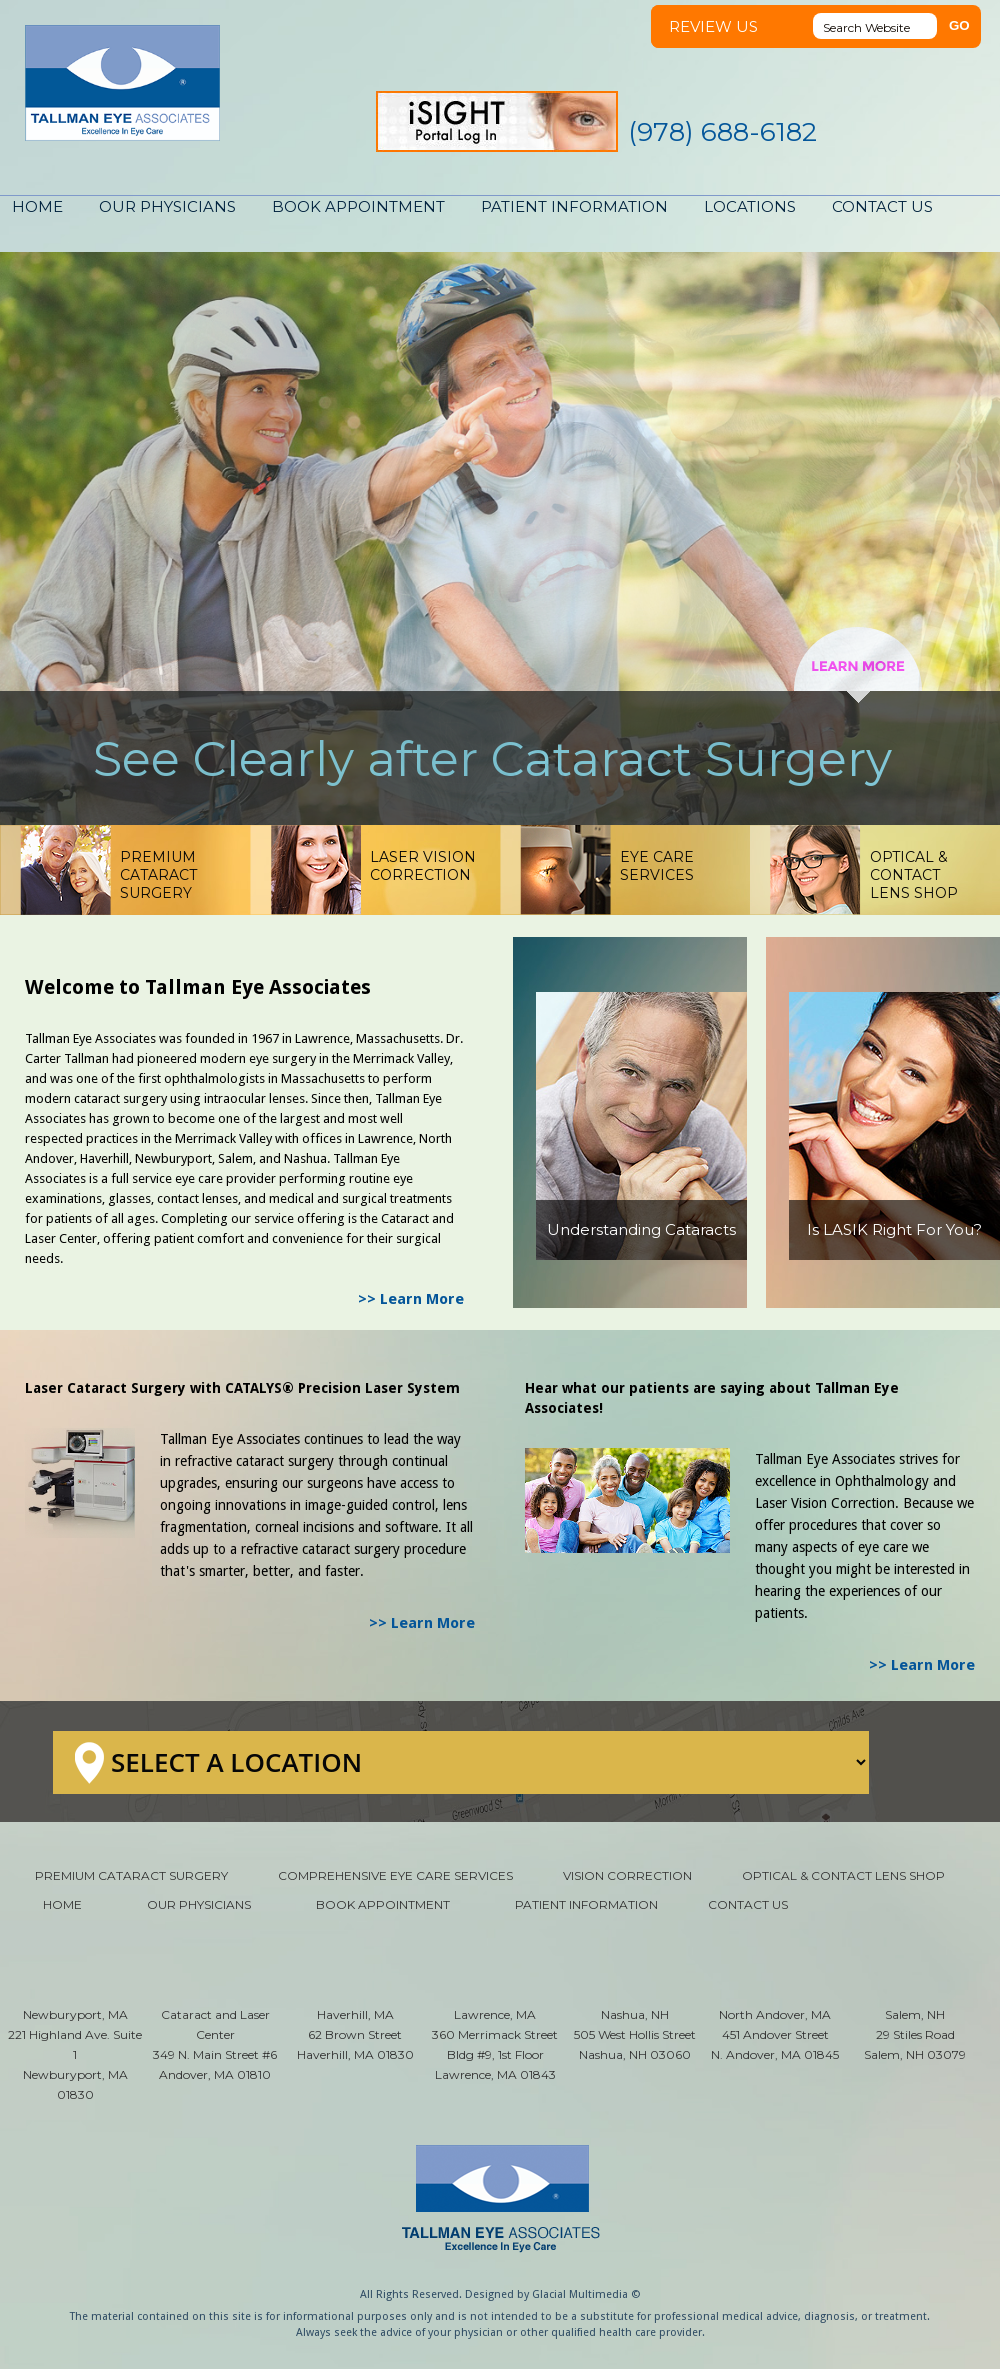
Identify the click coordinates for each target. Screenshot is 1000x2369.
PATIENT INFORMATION (574, 206)
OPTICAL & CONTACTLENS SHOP (914, 875)
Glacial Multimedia (580, 2294)
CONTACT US (882, 206)
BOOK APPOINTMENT (358, 206)
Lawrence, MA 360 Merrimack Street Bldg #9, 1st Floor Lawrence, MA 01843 (495, 2044)
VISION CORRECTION (627, 1875)
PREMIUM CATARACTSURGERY (158, 875)
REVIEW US (713, 26)
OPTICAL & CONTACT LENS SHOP (843, 1875)
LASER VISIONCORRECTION (423, 866)
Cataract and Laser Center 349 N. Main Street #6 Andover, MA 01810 (215, 2044)
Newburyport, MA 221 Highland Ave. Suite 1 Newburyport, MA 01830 (75, 2054)
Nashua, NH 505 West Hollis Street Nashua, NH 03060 (635, 2034)
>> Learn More (411, 1299)
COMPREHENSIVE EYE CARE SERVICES (395, 1875)
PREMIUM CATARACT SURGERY (131, 1875)
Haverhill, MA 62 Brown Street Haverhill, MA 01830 (355, 2034)
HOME (37, 206)
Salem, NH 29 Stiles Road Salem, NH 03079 (915, 2034)
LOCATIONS (750, 206)
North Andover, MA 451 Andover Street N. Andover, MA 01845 (775, 2034)
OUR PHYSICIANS (167, 206)
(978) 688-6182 (722, 132)
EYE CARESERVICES (657, 866)
